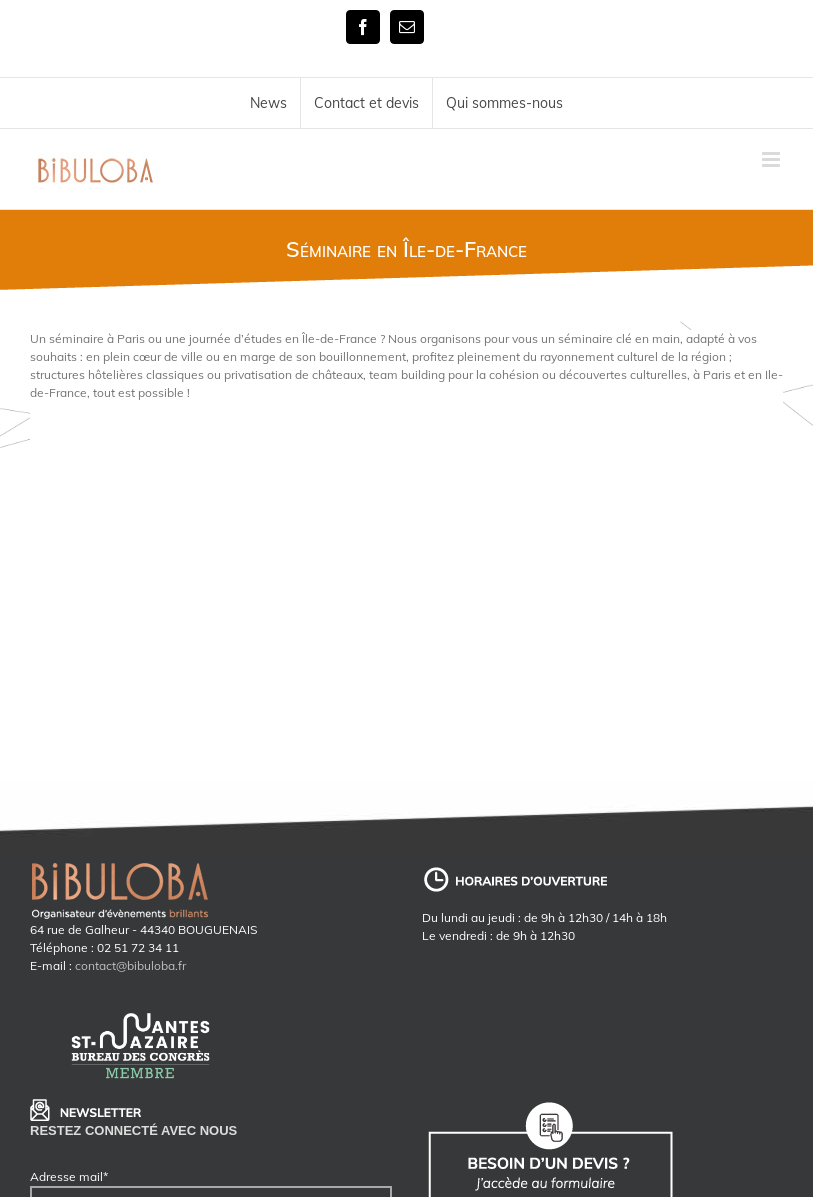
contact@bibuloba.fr (130, 965)
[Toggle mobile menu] (772, 159)
